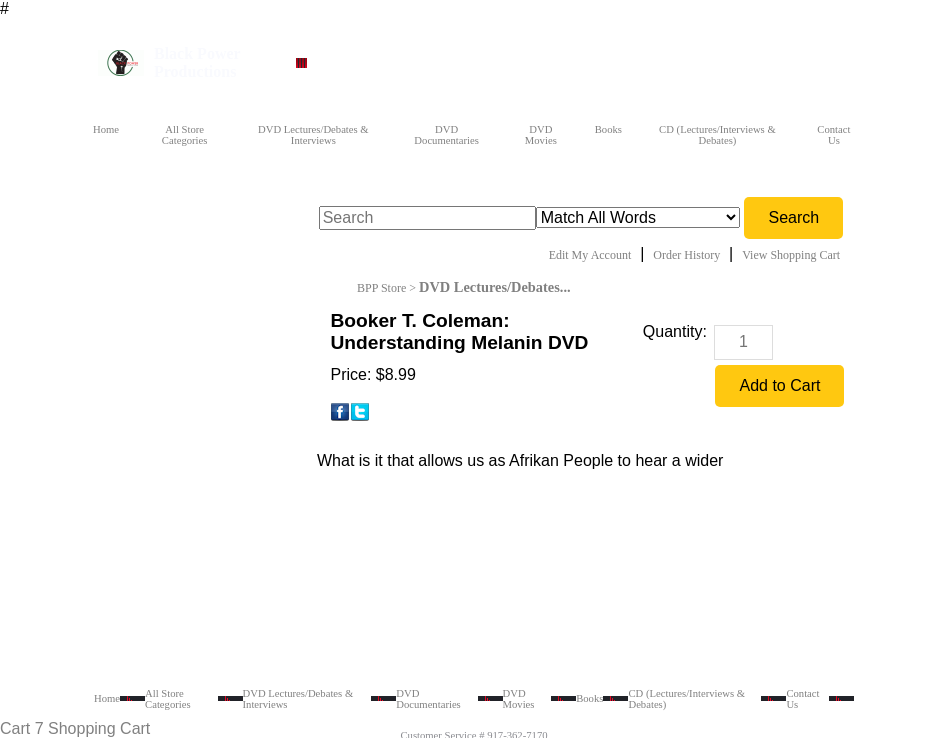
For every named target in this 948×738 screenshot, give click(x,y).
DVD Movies (541, 135)
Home (106, 129)
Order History (686, 255)
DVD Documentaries (446, 135)
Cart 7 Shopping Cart (75, 728)
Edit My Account (590, 255)
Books (608, 129)
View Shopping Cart (791, 255)
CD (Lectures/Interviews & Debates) (717, 135)
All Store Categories (185, 135)
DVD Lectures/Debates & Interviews (313, 135)
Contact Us (833, 135)
